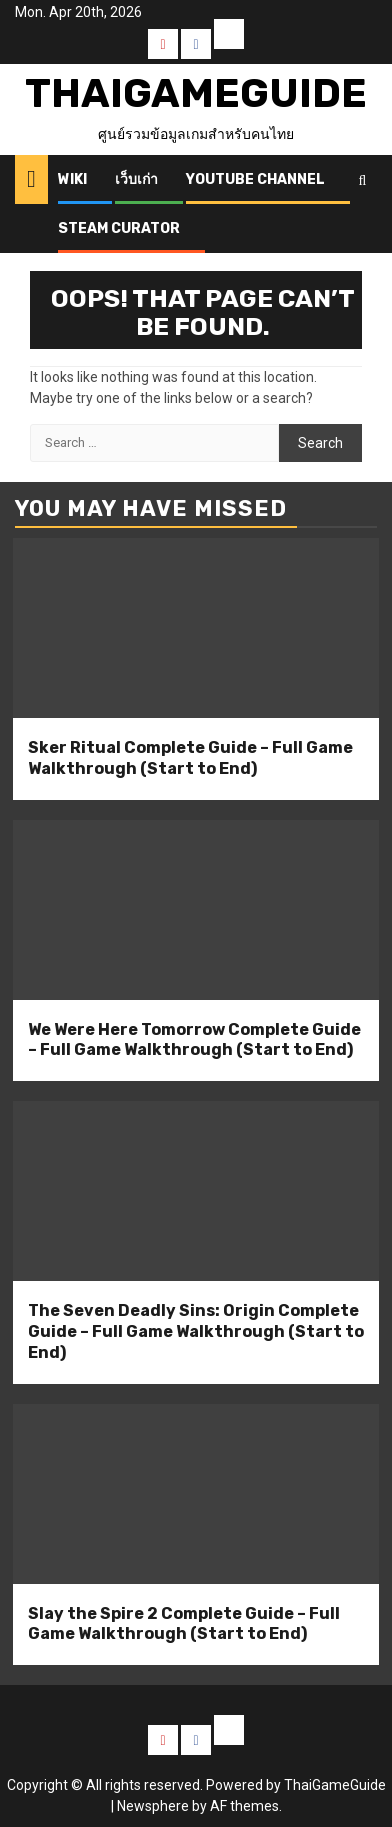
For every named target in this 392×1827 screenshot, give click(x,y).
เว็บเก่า (136, 179)
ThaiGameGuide (196, 93)
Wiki (72, 179)
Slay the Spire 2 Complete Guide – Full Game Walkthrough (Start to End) (184, 1624)
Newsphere (153, 1806)
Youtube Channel (255, 179)
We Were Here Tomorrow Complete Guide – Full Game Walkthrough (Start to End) (194, 1040)
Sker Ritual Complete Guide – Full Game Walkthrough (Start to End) (190, 758)
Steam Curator (119, 228)
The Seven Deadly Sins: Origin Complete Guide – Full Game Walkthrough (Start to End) (196, 1331)
